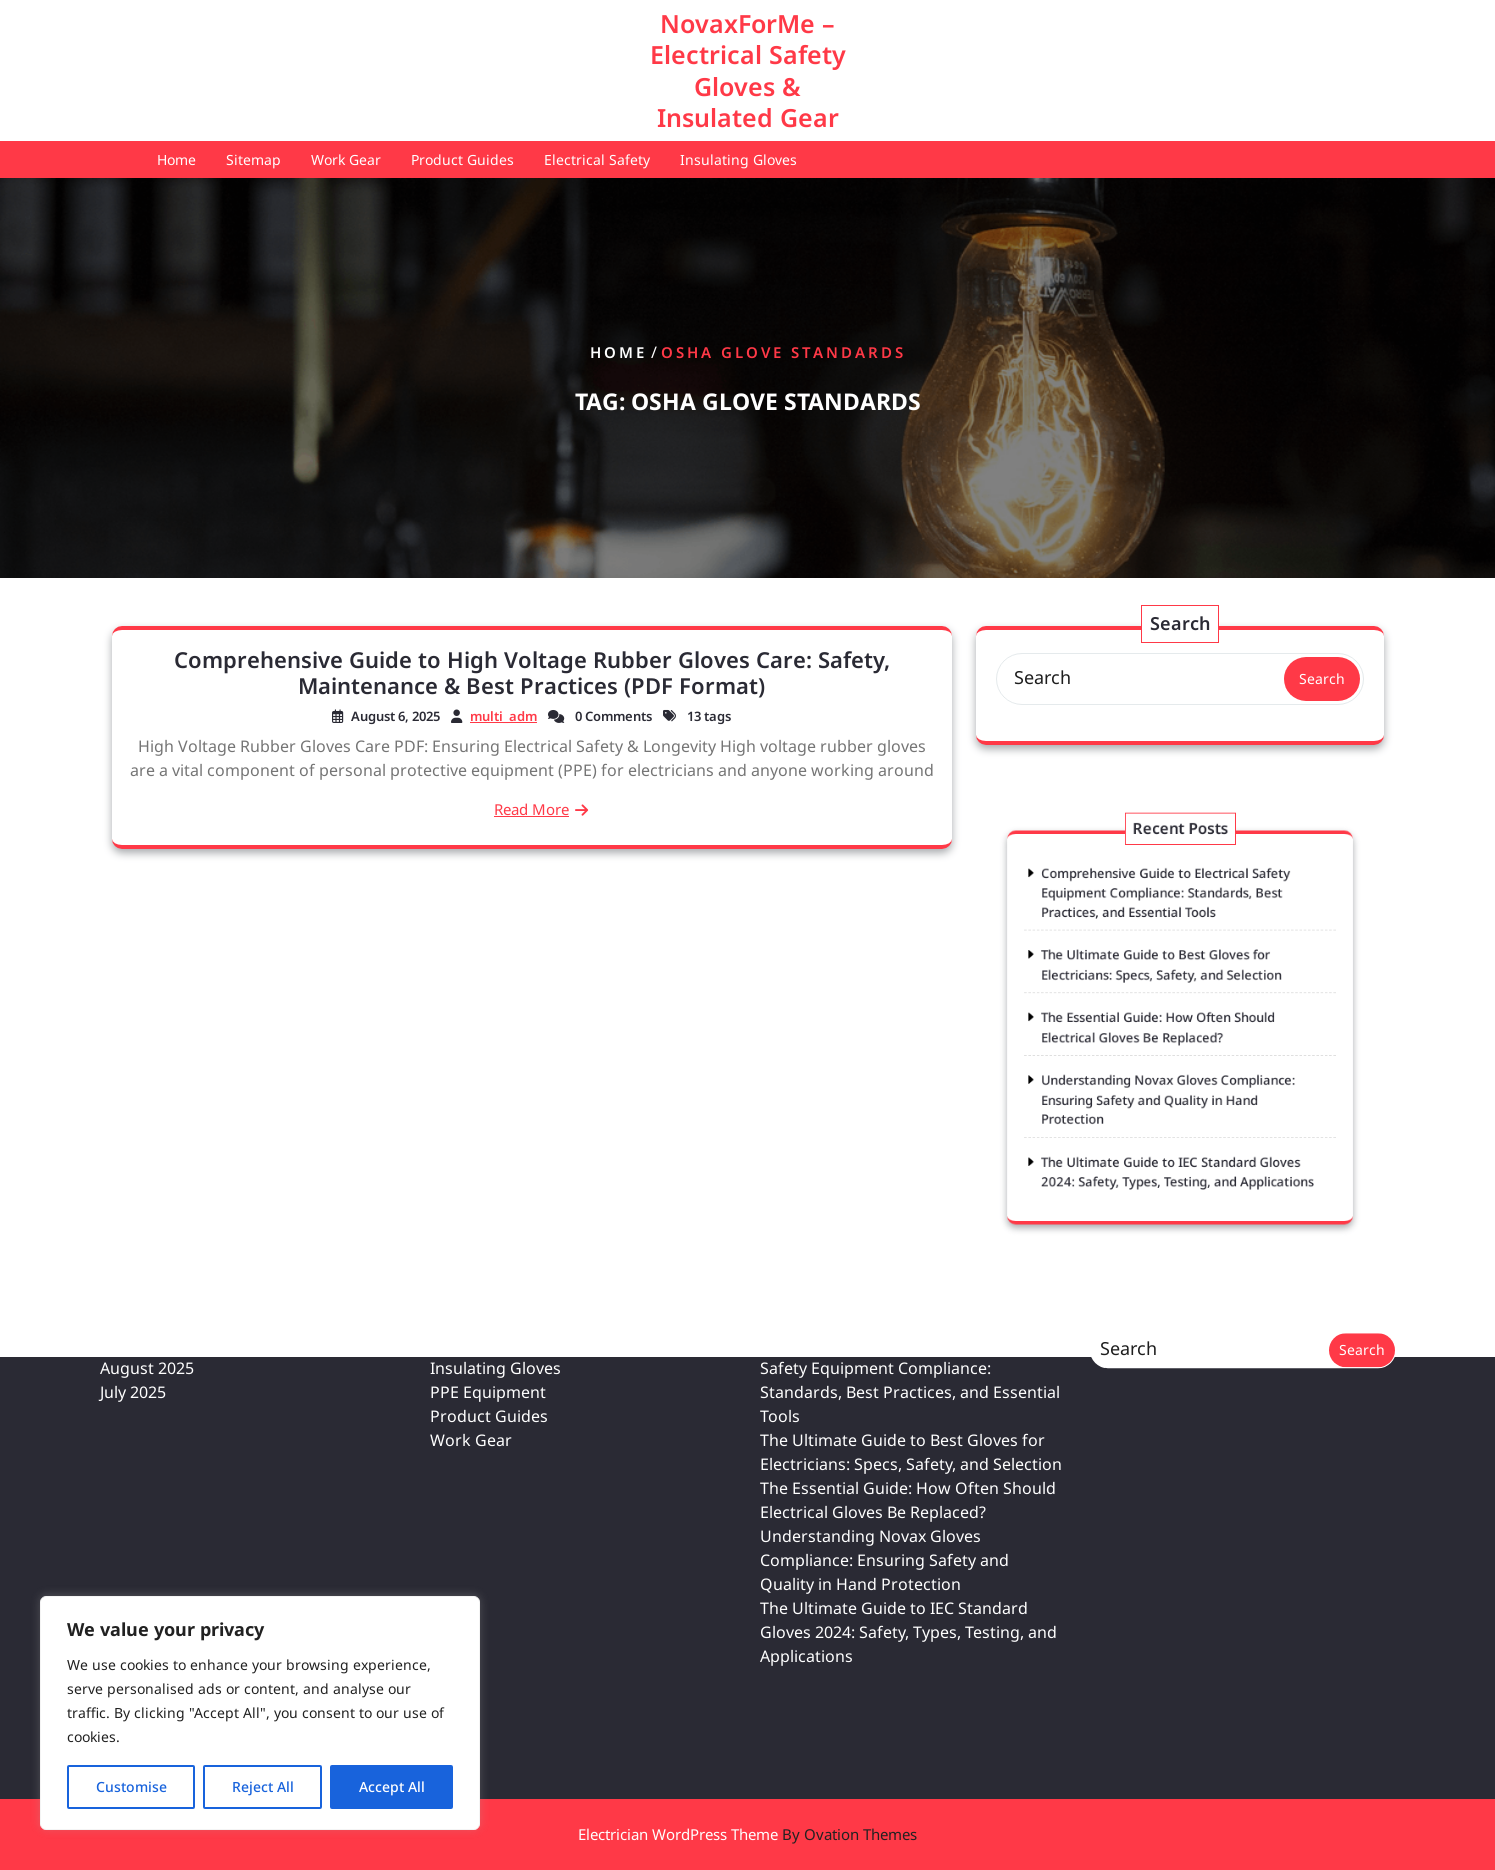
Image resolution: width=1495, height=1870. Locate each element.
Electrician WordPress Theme (747, 1834)
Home (176, 159)
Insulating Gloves (738, 159)
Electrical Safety (597, 159)
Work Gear (346, 159)
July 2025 (133, 1226)
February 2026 (154, 1178)
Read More (531, 809)
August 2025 (147, 1202)
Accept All (392, 1786)
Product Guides (462, 159)
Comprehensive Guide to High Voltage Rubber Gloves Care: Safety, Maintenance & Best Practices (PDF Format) (532, 672)
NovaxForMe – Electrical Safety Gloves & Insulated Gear (748, 70)
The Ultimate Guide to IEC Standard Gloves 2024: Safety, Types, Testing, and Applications (908, 1466)
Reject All (263, 1786)
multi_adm (503, 716)
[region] (260, 1713)
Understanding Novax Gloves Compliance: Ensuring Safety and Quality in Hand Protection (1171, 1073)
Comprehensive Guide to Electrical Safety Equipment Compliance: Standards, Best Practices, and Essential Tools (1169, 939)
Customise (131, 1786)
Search (1322, 678)
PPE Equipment (488, 1226)
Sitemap (253, 159)
